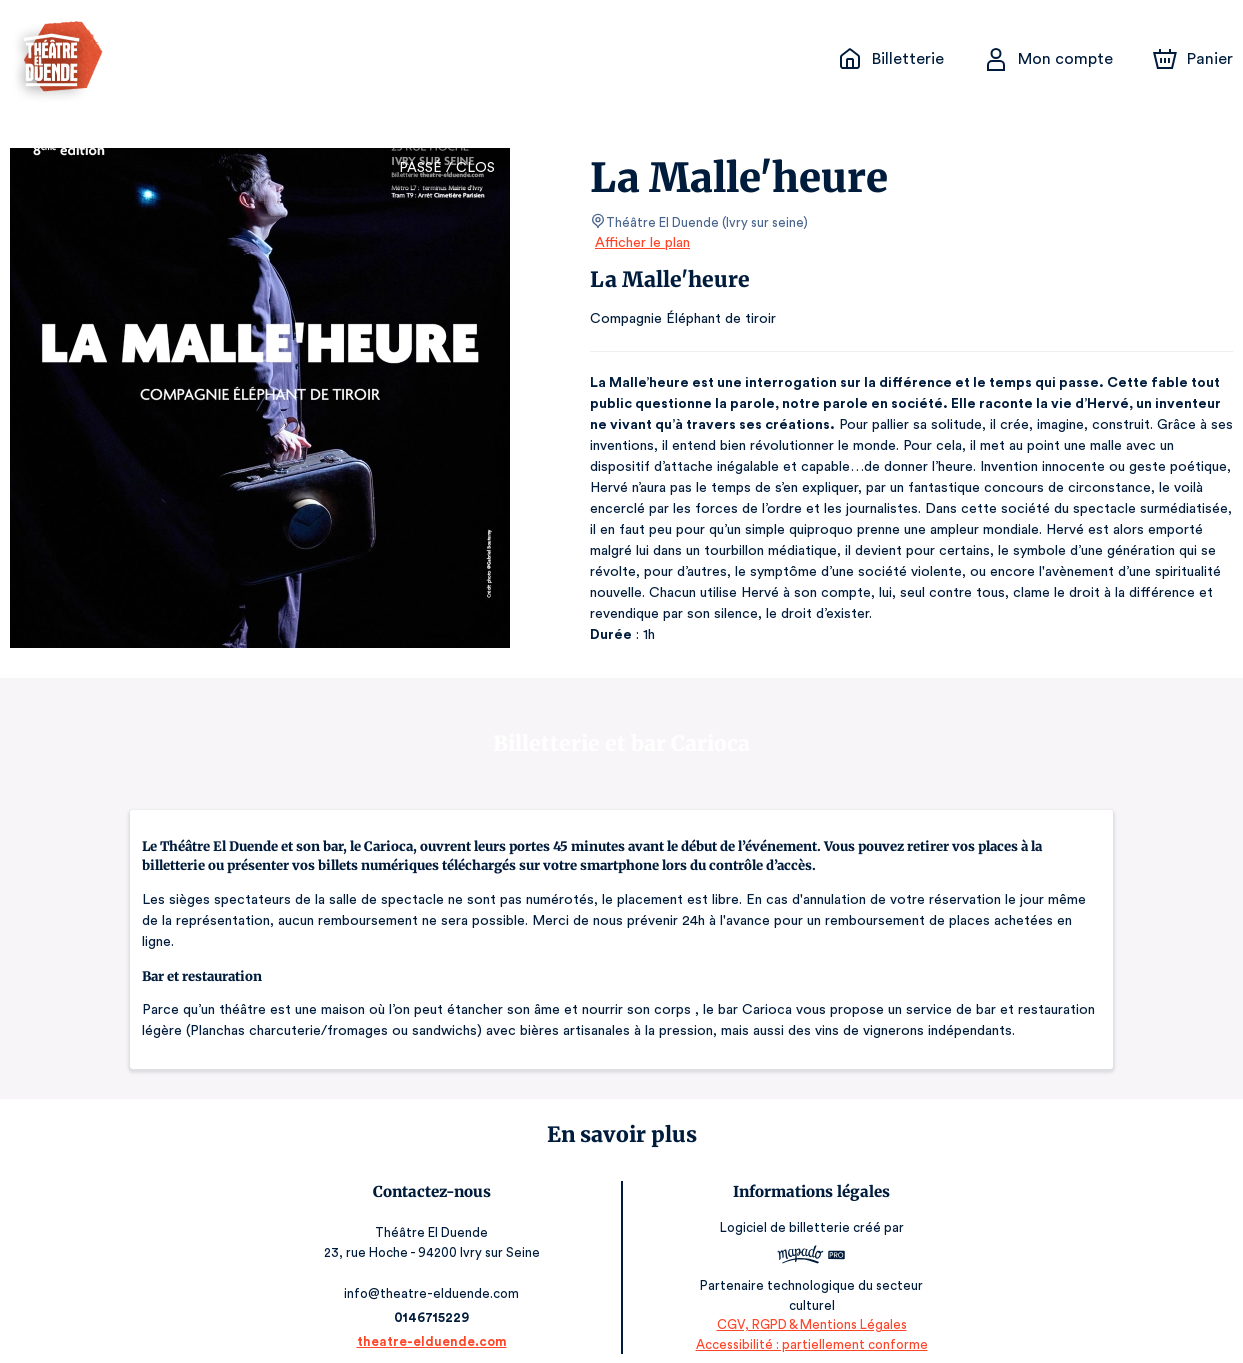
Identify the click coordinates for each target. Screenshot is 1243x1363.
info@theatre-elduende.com (432, 1272)
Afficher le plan (641, 243)
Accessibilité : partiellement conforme (810, 1323)
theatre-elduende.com (432, 1320)
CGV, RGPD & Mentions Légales (811, 1303)
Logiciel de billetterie (785, 1213)
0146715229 (432, 1296)
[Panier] (1193, 59)
